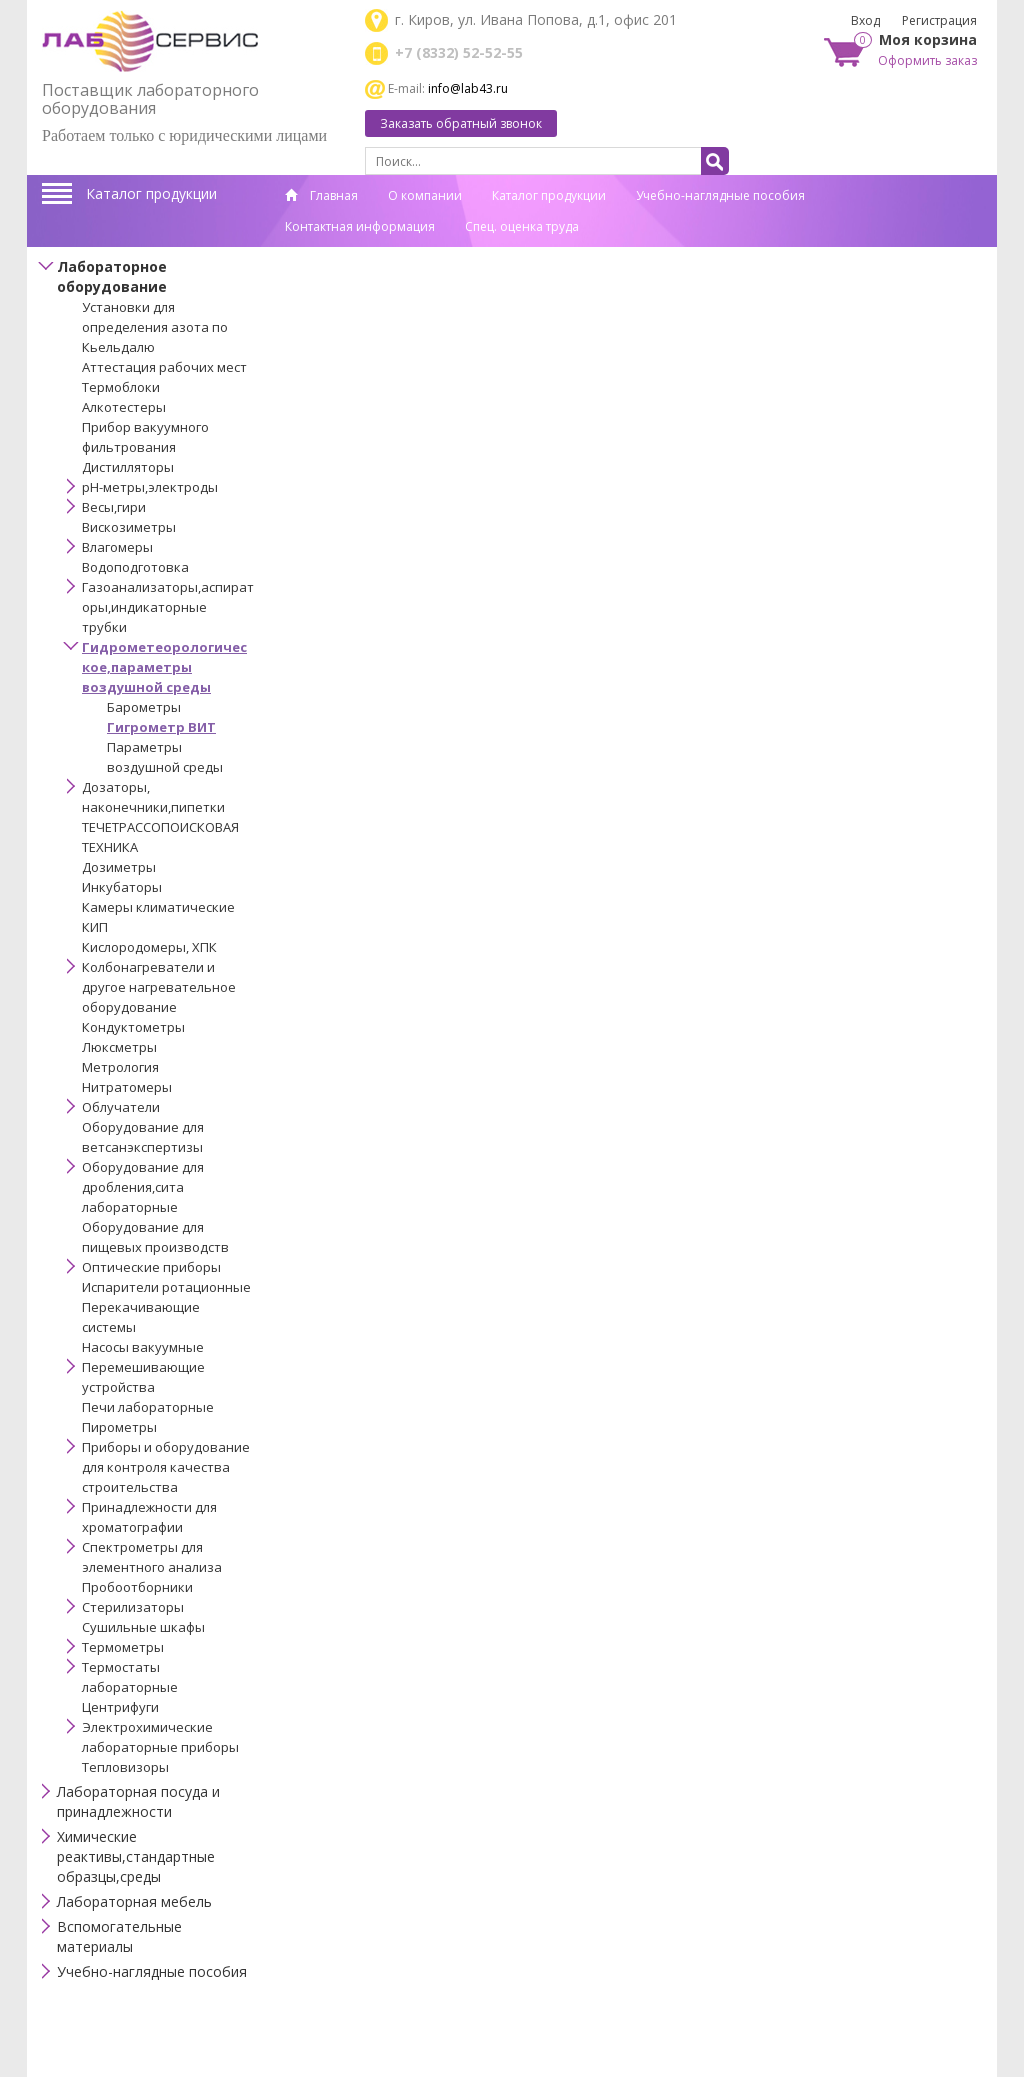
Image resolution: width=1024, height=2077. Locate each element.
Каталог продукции (151, 193)
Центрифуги (120, 1707)
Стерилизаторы (133, 1607)
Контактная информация (360, 226)
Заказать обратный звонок (461, 123)
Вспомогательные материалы (119, 1936)
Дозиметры (119, 867)
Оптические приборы (151, 1267)
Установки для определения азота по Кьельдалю (155, 327)
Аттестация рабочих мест (164, 367)
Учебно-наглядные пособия (720, 195)
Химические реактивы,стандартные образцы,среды (136, 1856)
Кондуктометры (133, 1027)
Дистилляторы (128, 467)
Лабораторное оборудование (112, 276)
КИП (95, 927)
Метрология (120, 1067)
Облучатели (121, 1107)
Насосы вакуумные (143, 1347)
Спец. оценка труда (522, 226)
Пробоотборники (137, 1587)
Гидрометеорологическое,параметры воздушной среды (164, 667)
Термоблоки (121, 387)
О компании (425, 195)
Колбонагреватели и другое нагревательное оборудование (159, 987)
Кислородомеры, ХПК (149, 947)
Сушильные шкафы (143, 1627)
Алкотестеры (124, 407)
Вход (865, 20)
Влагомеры (117, 547)
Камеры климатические (158, 907)
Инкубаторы (122, 887)
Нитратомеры (127, 1087)
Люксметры (119, 1047)
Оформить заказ (927, 60)
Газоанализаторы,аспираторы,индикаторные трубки (168, 607)
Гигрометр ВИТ (161, 727)
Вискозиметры (129, 527)
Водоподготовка (135, 567)
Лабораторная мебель (134, 1901)
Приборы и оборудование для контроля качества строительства (166, 1467)
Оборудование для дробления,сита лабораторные (143, 1187)
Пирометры (119, 1427)
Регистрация (939, 20)
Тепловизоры (125, 1767)
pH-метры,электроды (150, 487)
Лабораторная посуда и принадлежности (138, 1801)
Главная (321, 195)
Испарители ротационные (166, 1287)
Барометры (144, 707)
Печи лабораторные (148, 1407)
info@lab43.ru (468, 88)
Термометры (123, 1647)
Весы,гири (114, 507)
